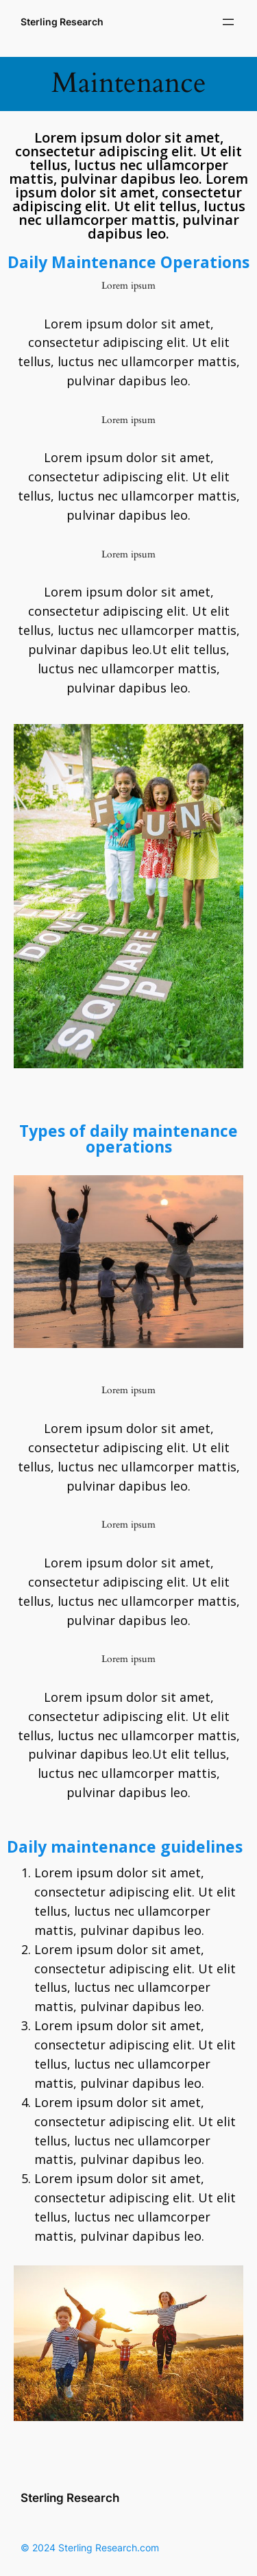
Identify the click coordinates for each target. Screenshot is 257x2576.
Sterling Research (62, 21)
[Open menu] (228, 22)
